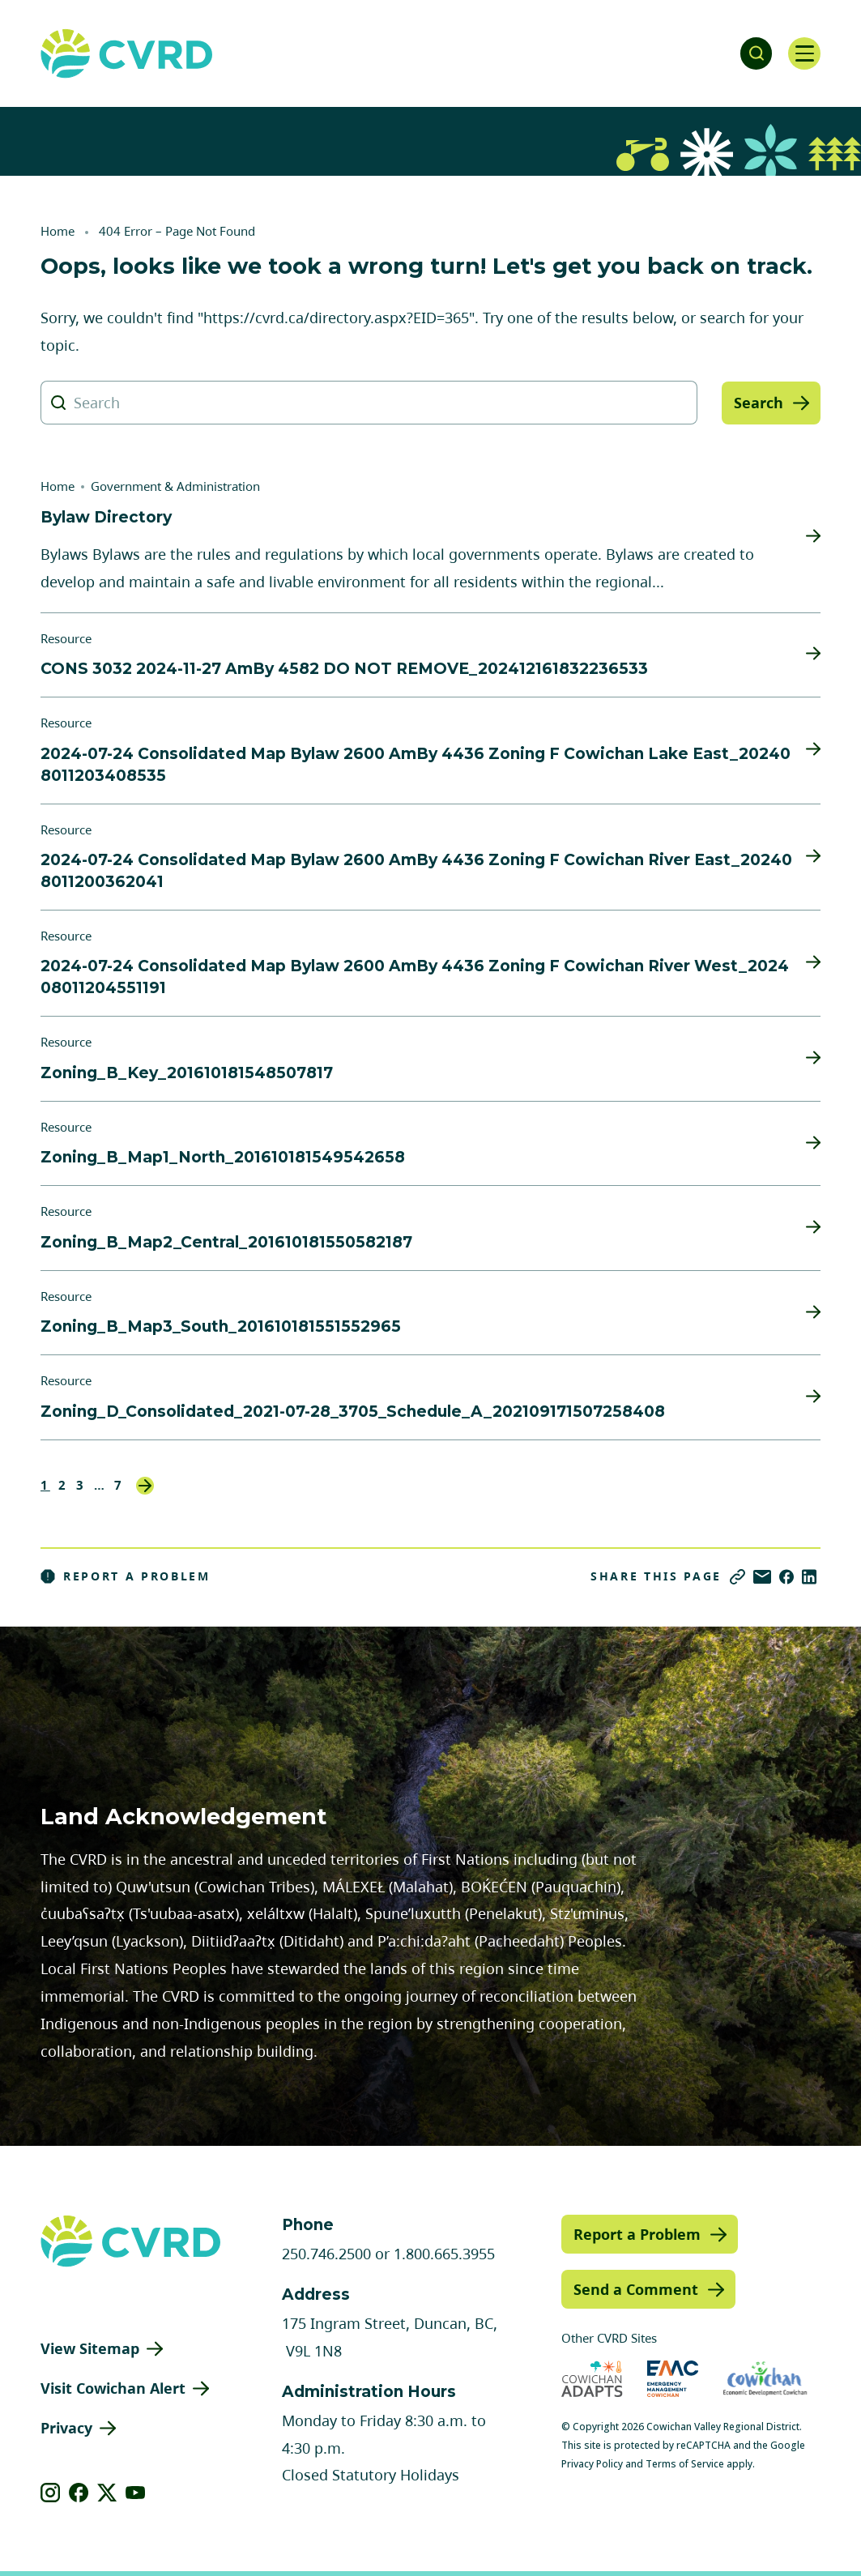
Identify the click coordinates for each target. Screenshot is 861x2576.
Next (145, 1486)
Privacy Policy (592, 2464)
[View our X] (107, 2492)
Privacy (66, 2427)
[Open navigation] (804, 53)
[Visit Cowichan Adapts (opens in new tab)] (592, 2379)
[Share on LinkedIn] (809, 1577)
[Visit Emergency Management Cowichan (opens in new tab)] (672, 2379)
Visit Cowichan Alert (112, 2388)
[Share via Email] (762, 1577)
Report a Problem (125, 1576)
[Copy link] (737, 1577)
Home (57, 231)
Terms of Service (685, 2464)
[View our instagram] (50, 2492)
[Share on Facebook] (786, 1577)
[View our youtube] (136, 2492)
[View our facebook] (79, 2492)
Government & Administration (175, 486)
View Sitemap (89, 2348)
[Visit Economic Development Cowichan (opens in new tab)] (765, 2379)
